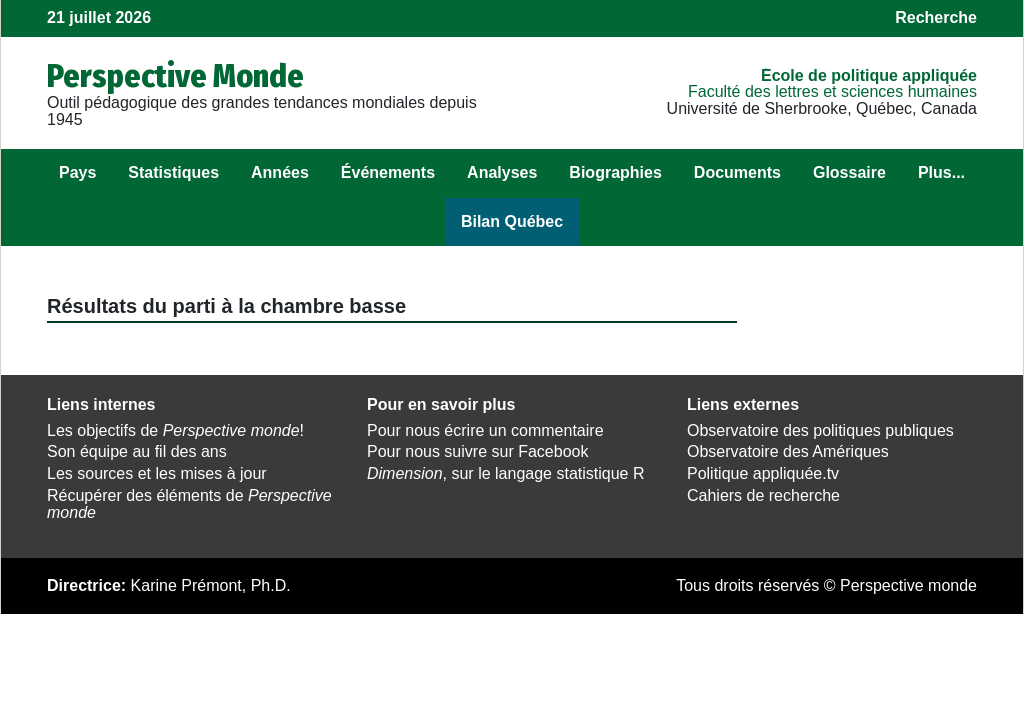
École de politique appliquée (869, 75)
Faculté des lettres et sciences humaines (832, 91)
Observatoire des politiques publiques (820, 430)
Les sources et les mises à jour (157, 473)
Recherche (936, 17)
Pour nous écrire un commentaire (485, 430)
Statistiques (173, 172)
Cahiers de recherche (763, 495)
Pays (77, 172)
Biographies (615, 172)
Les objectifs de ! (175, 430)
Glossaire (849, 172)
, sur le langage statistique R (505, 473)
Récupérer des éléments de (189, 504)
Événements (388, 172)
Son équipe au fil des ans (137, 451)
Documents (737, 172)
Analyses (502, 172)
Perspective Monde (175, 76)
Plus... (941, 172)
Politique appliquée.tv (763, 473)
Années (280, 172)
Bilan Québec (512, 221)
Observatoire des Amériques (788, 451)
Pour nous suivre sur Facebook (477, 451)
